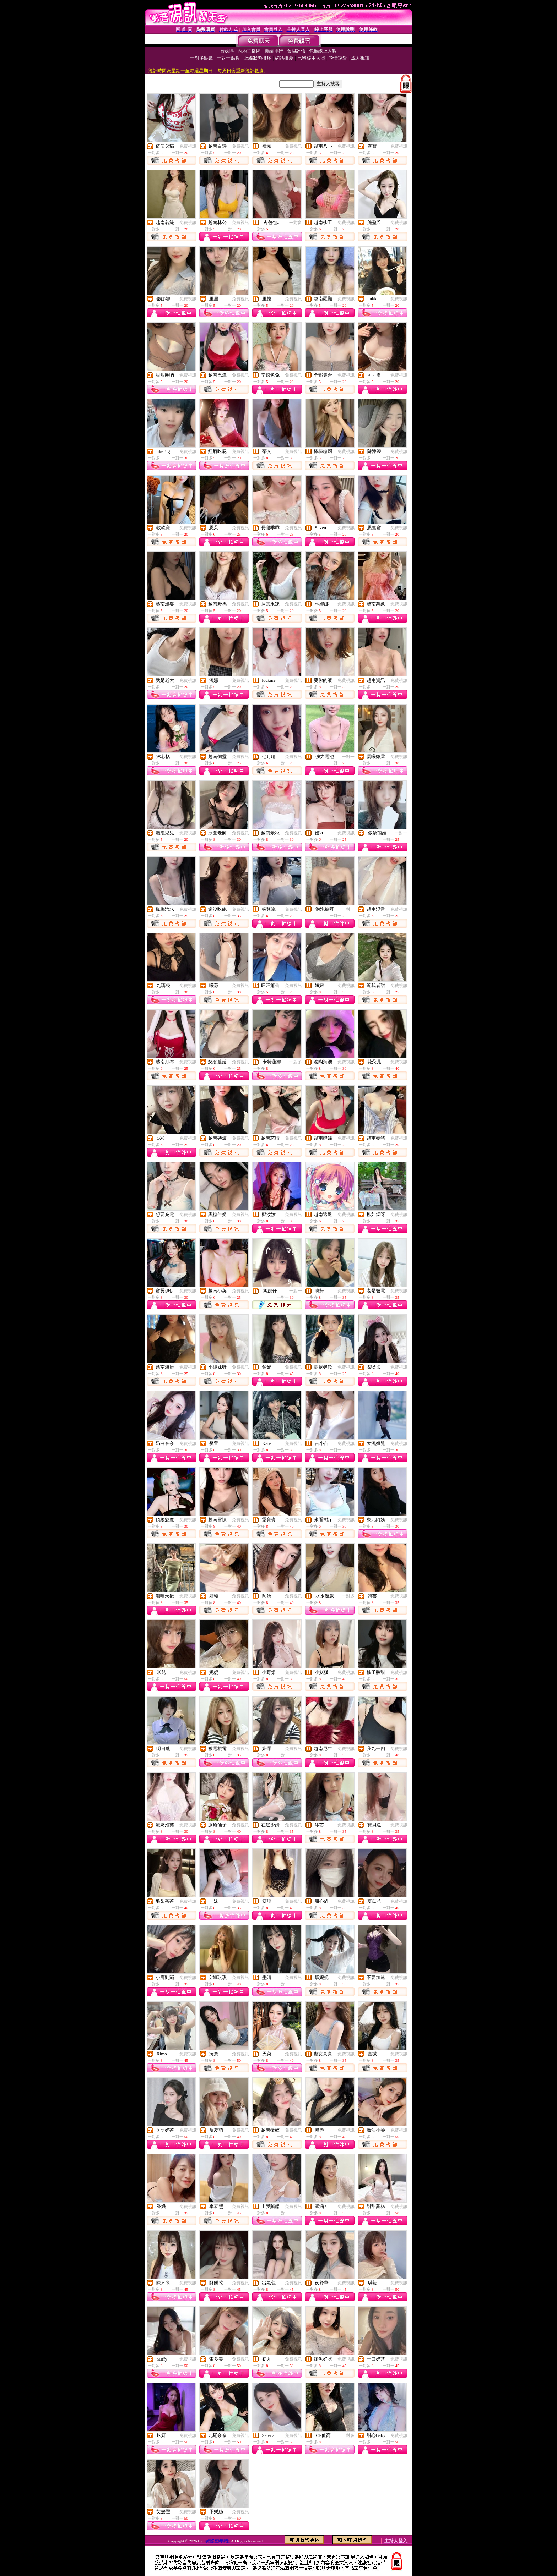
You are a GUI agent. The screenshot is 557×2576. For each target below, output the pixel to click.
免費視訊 (187, 146)
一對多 (295, 222)
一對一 (348, 756)
